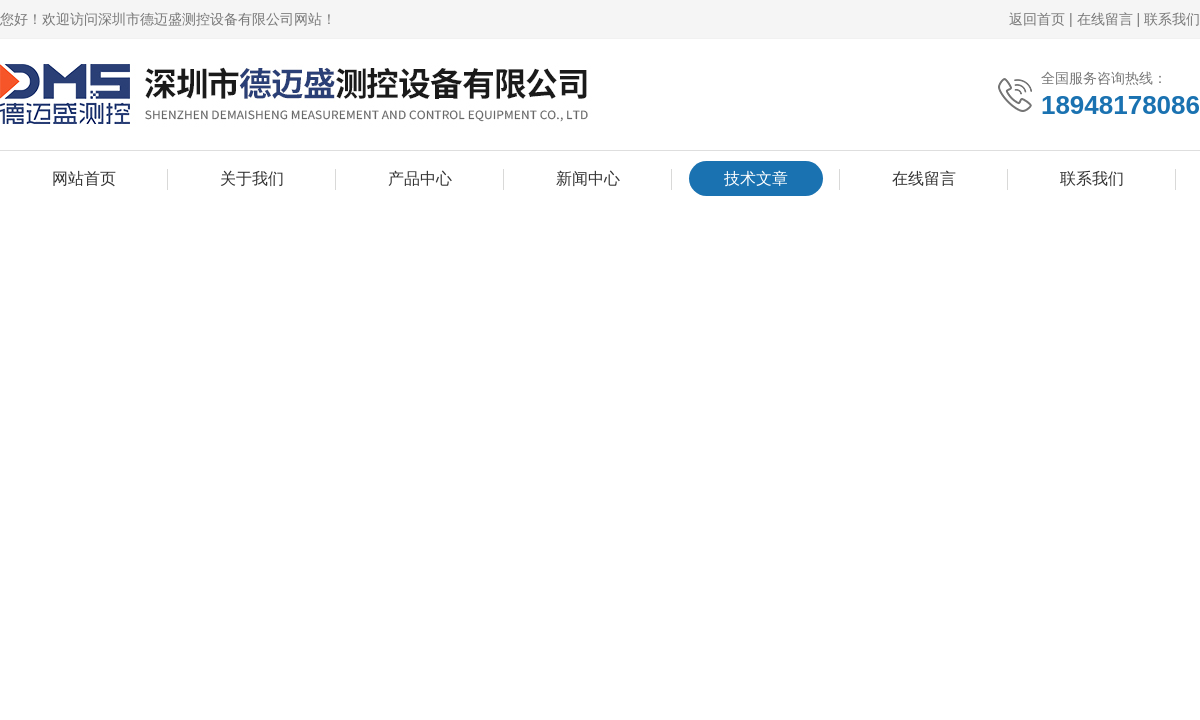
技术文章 (756, 178)
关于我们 (252, 178)
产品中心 (420, 178)
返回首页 (1037, 19)
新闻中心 (588, 178)
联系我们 (1172, 19)
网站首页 (84, 178)
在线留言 (1105, 19)
